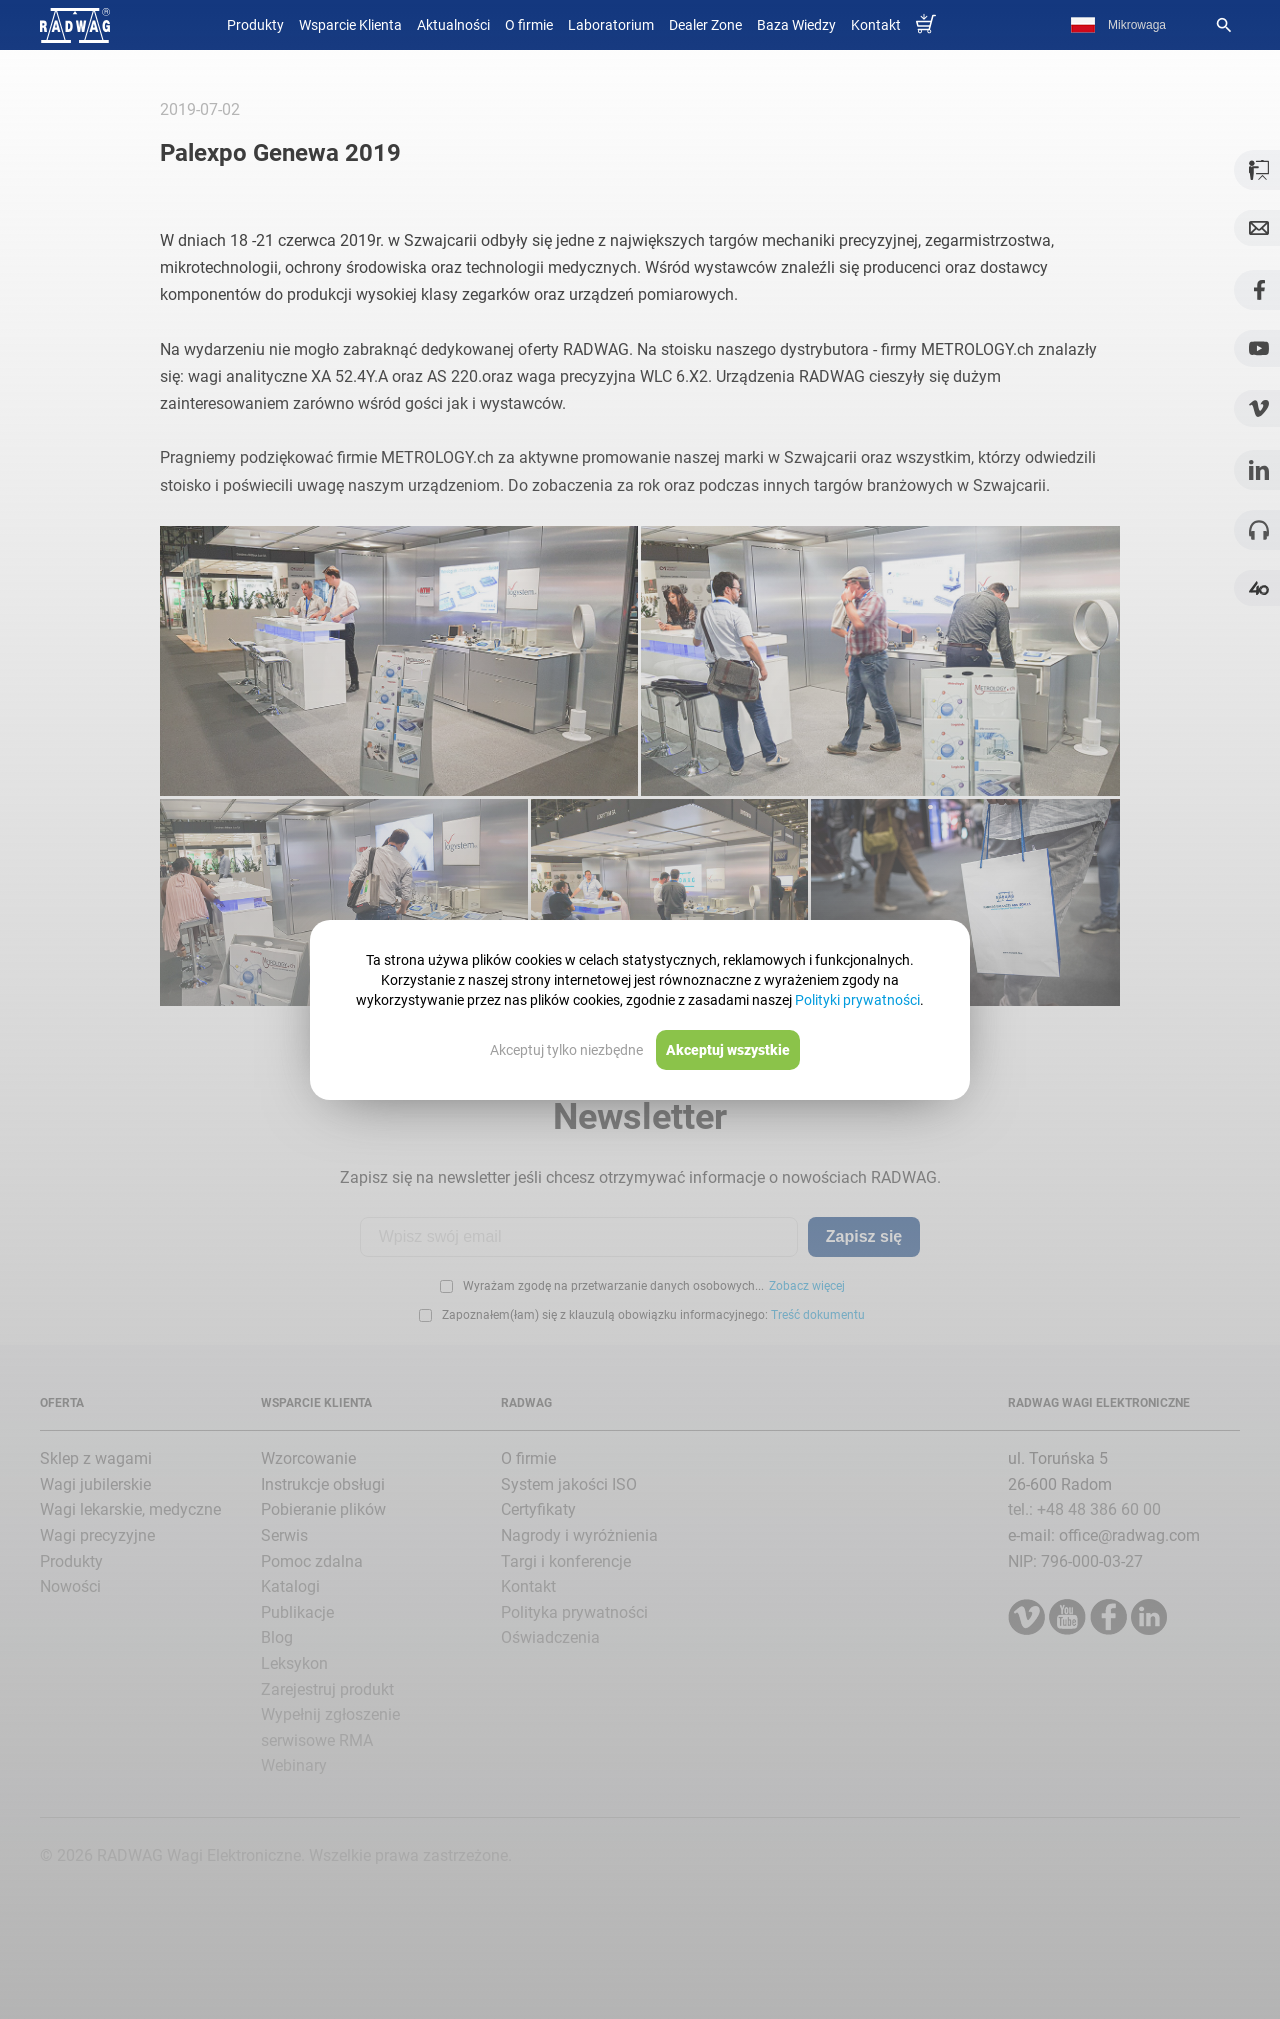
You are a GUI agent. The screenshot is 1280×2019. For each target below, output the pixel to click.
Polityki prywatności (857, 1000)
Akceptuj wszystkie (728, 1050)
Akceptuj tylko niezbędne (566, 1050)
